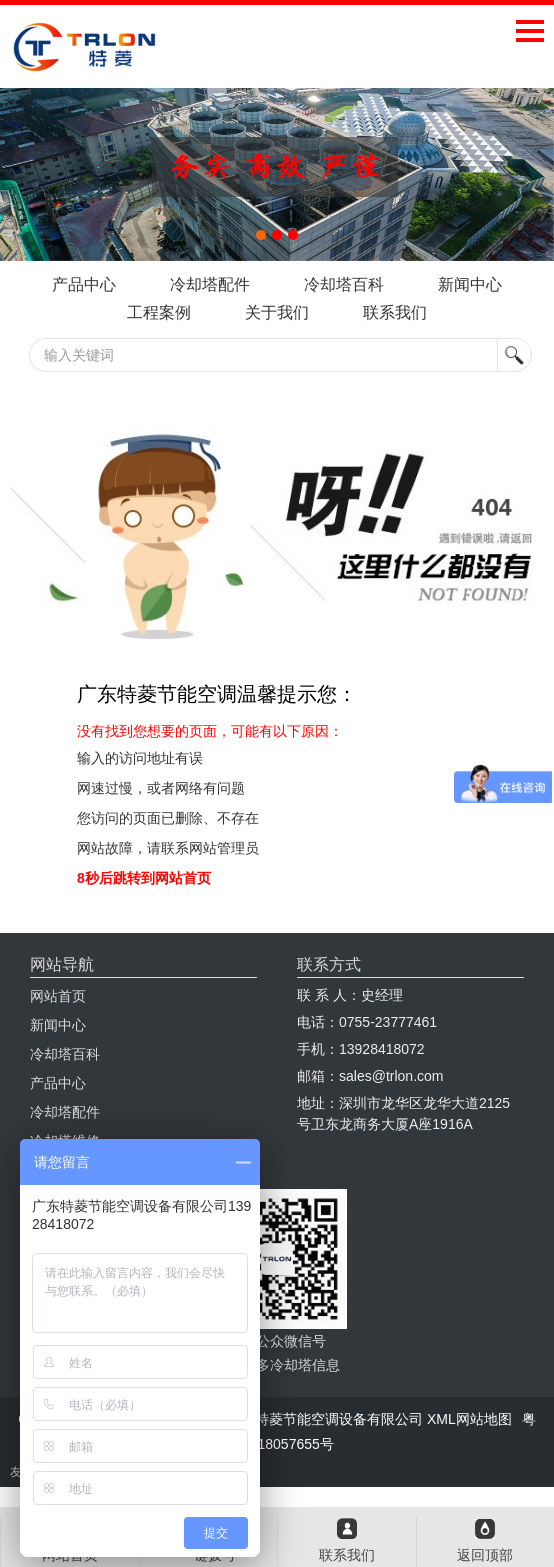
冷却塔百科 (344, 284)
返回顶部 (485, 1555)
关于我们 (277, 312)
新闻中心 (470, 284)
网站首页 (58, 996)
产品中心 (84, 284)
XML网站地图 (469, 1419)
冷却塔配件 (210, 284)
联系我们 (395, 312)
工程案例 (159, 312)
